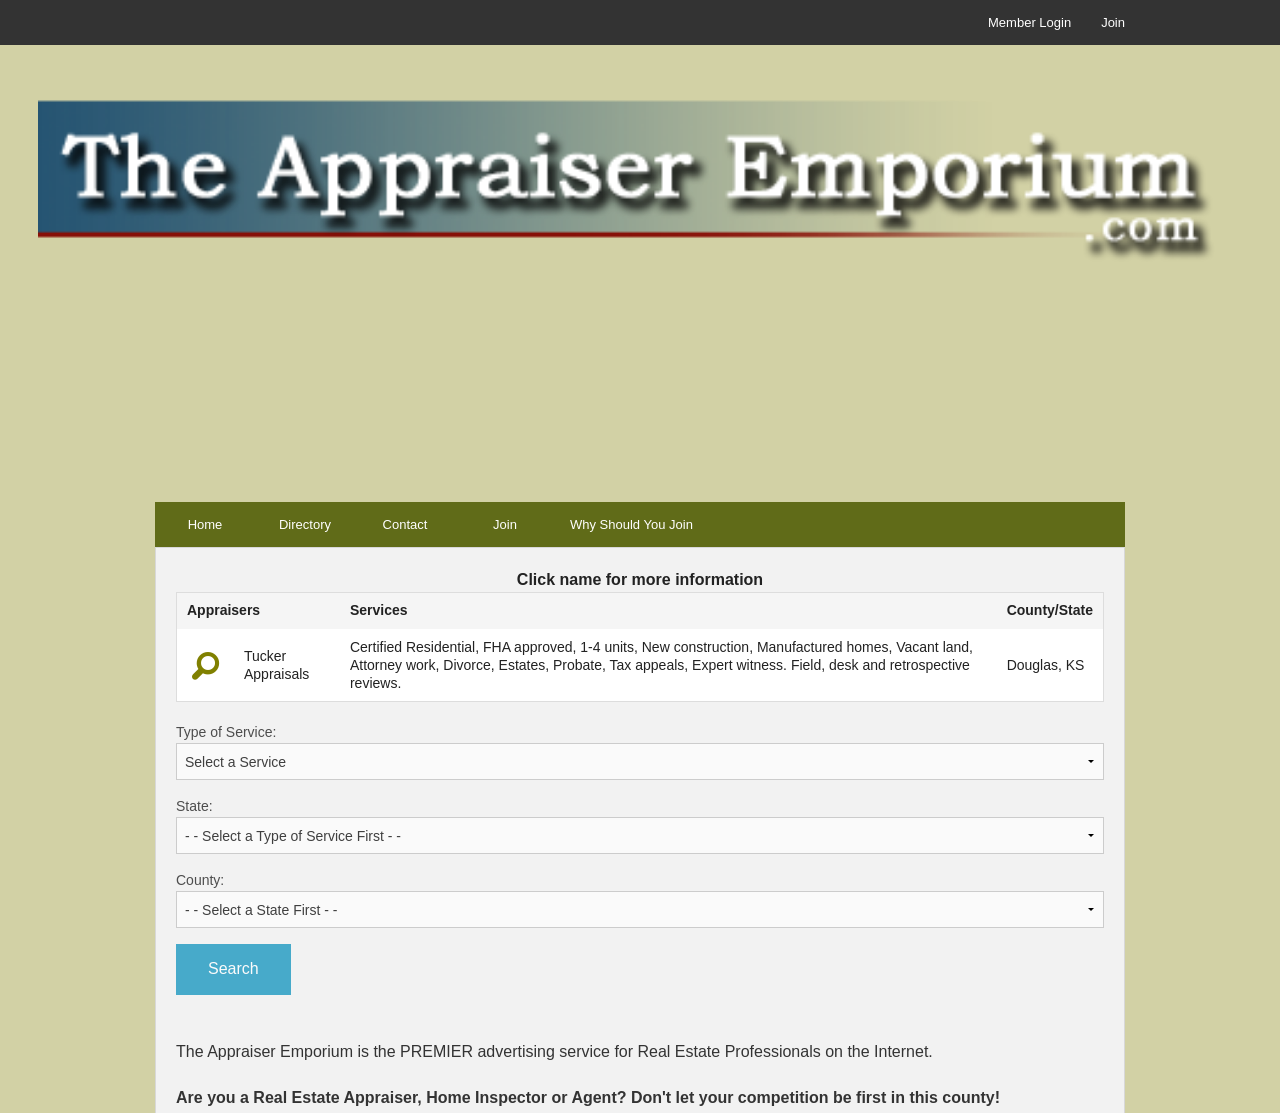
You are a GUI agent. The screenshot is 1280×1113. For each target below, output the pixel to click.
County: (640, 900)
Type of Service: (640, 752)
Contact (405, 524)
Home (205, 524)
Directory (305, 524)
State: (640, 826)
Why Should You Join (631, 524)
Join (1113, 22)
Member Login (1029, 22)
